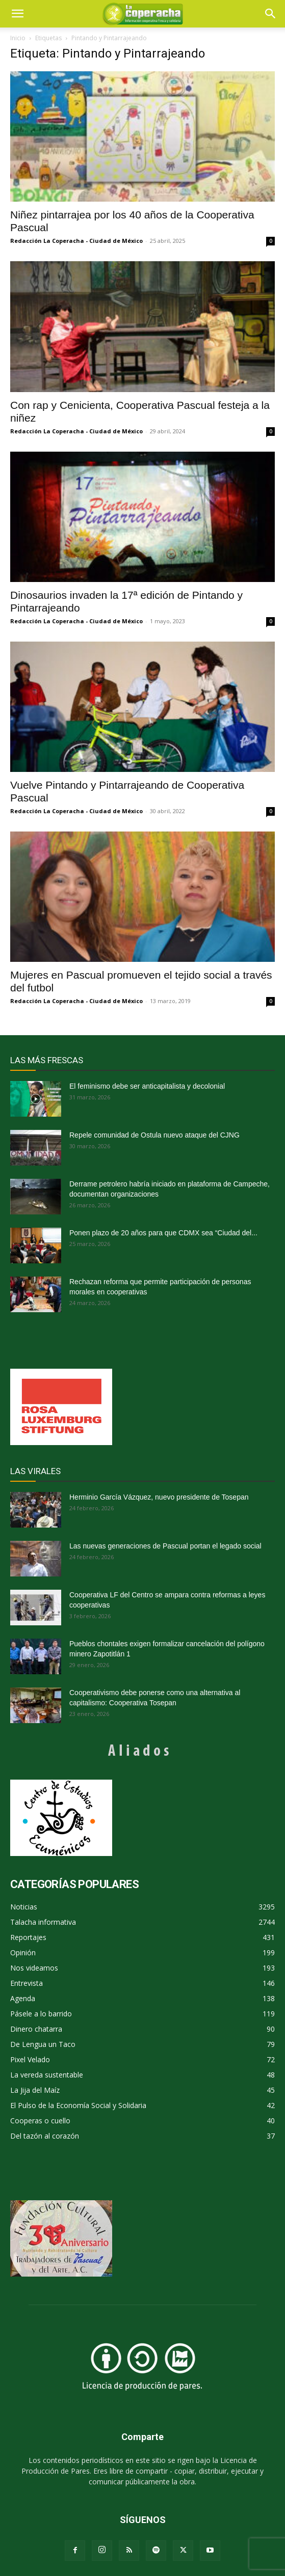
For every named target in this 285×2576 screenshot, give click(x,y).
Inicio (17, 38)
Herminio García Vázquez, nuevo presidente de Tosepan (159, 1497)
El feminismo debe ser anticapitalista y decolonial (147, 1086)
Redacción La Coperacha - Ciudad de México (76, 240)
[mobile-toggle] (17, 13)
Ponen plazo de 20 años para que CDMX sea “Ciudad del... (163, 1233)
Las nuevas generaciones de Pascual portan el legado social (165, 1546)
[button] (270, 13)
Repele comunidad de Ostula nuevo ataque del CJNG (154, 1135)
